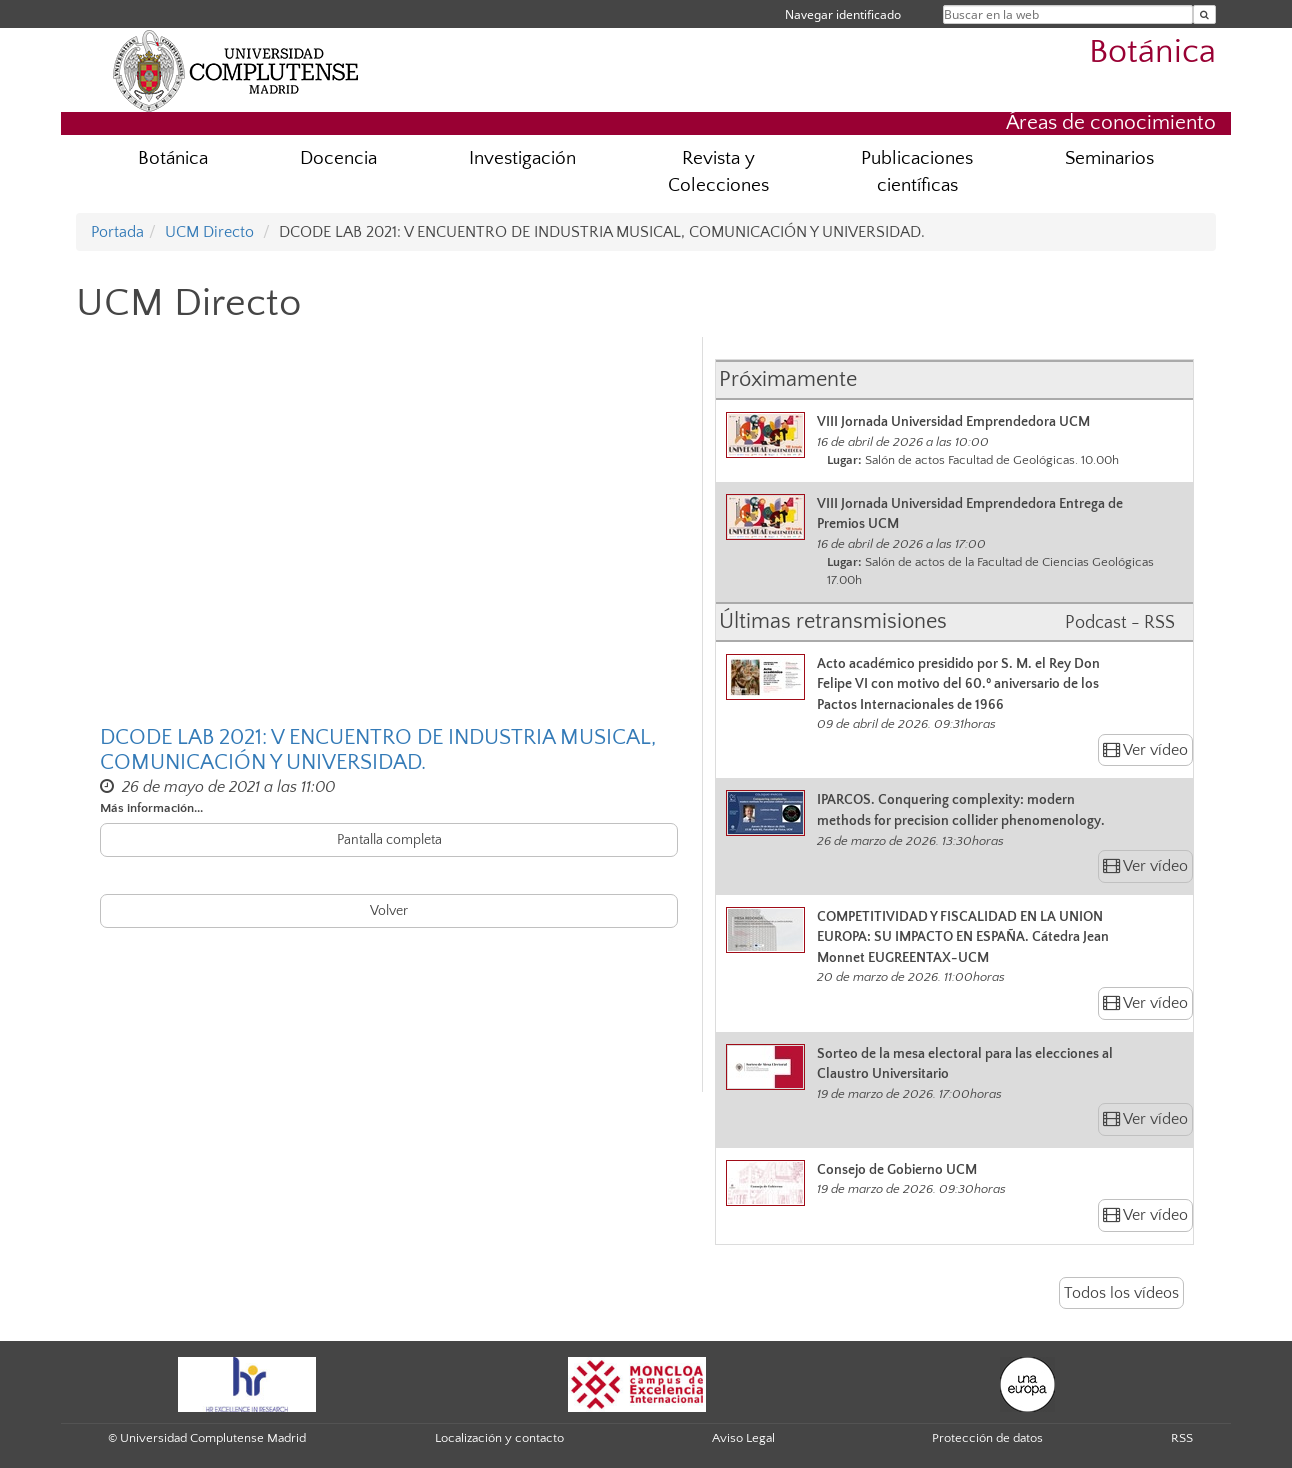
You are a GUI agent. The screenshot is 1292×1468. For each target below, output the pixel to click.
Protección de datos (987, 1438)
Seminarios (1109, 158)
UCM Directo (209, 232)
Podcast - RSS (1120, 623)
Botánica (1152, 52)
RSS (1182, 1438)
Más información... (151, 808)
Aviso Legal (743, 1438)
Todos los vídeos (1121, 1293)
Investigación (522, 158)
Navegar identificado (843, 14)
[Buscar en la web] (1204, 14)
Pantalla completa (389, 840)
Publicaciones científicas (917, 172)
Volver (389, 911)
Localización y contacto (499, 1438)
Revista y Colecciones (718, 172)
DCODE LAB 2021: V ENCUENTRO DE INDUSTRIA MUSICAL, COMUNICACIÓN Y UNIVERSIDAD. (378, 750)
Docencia (338, 158)
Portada (117, 232)
